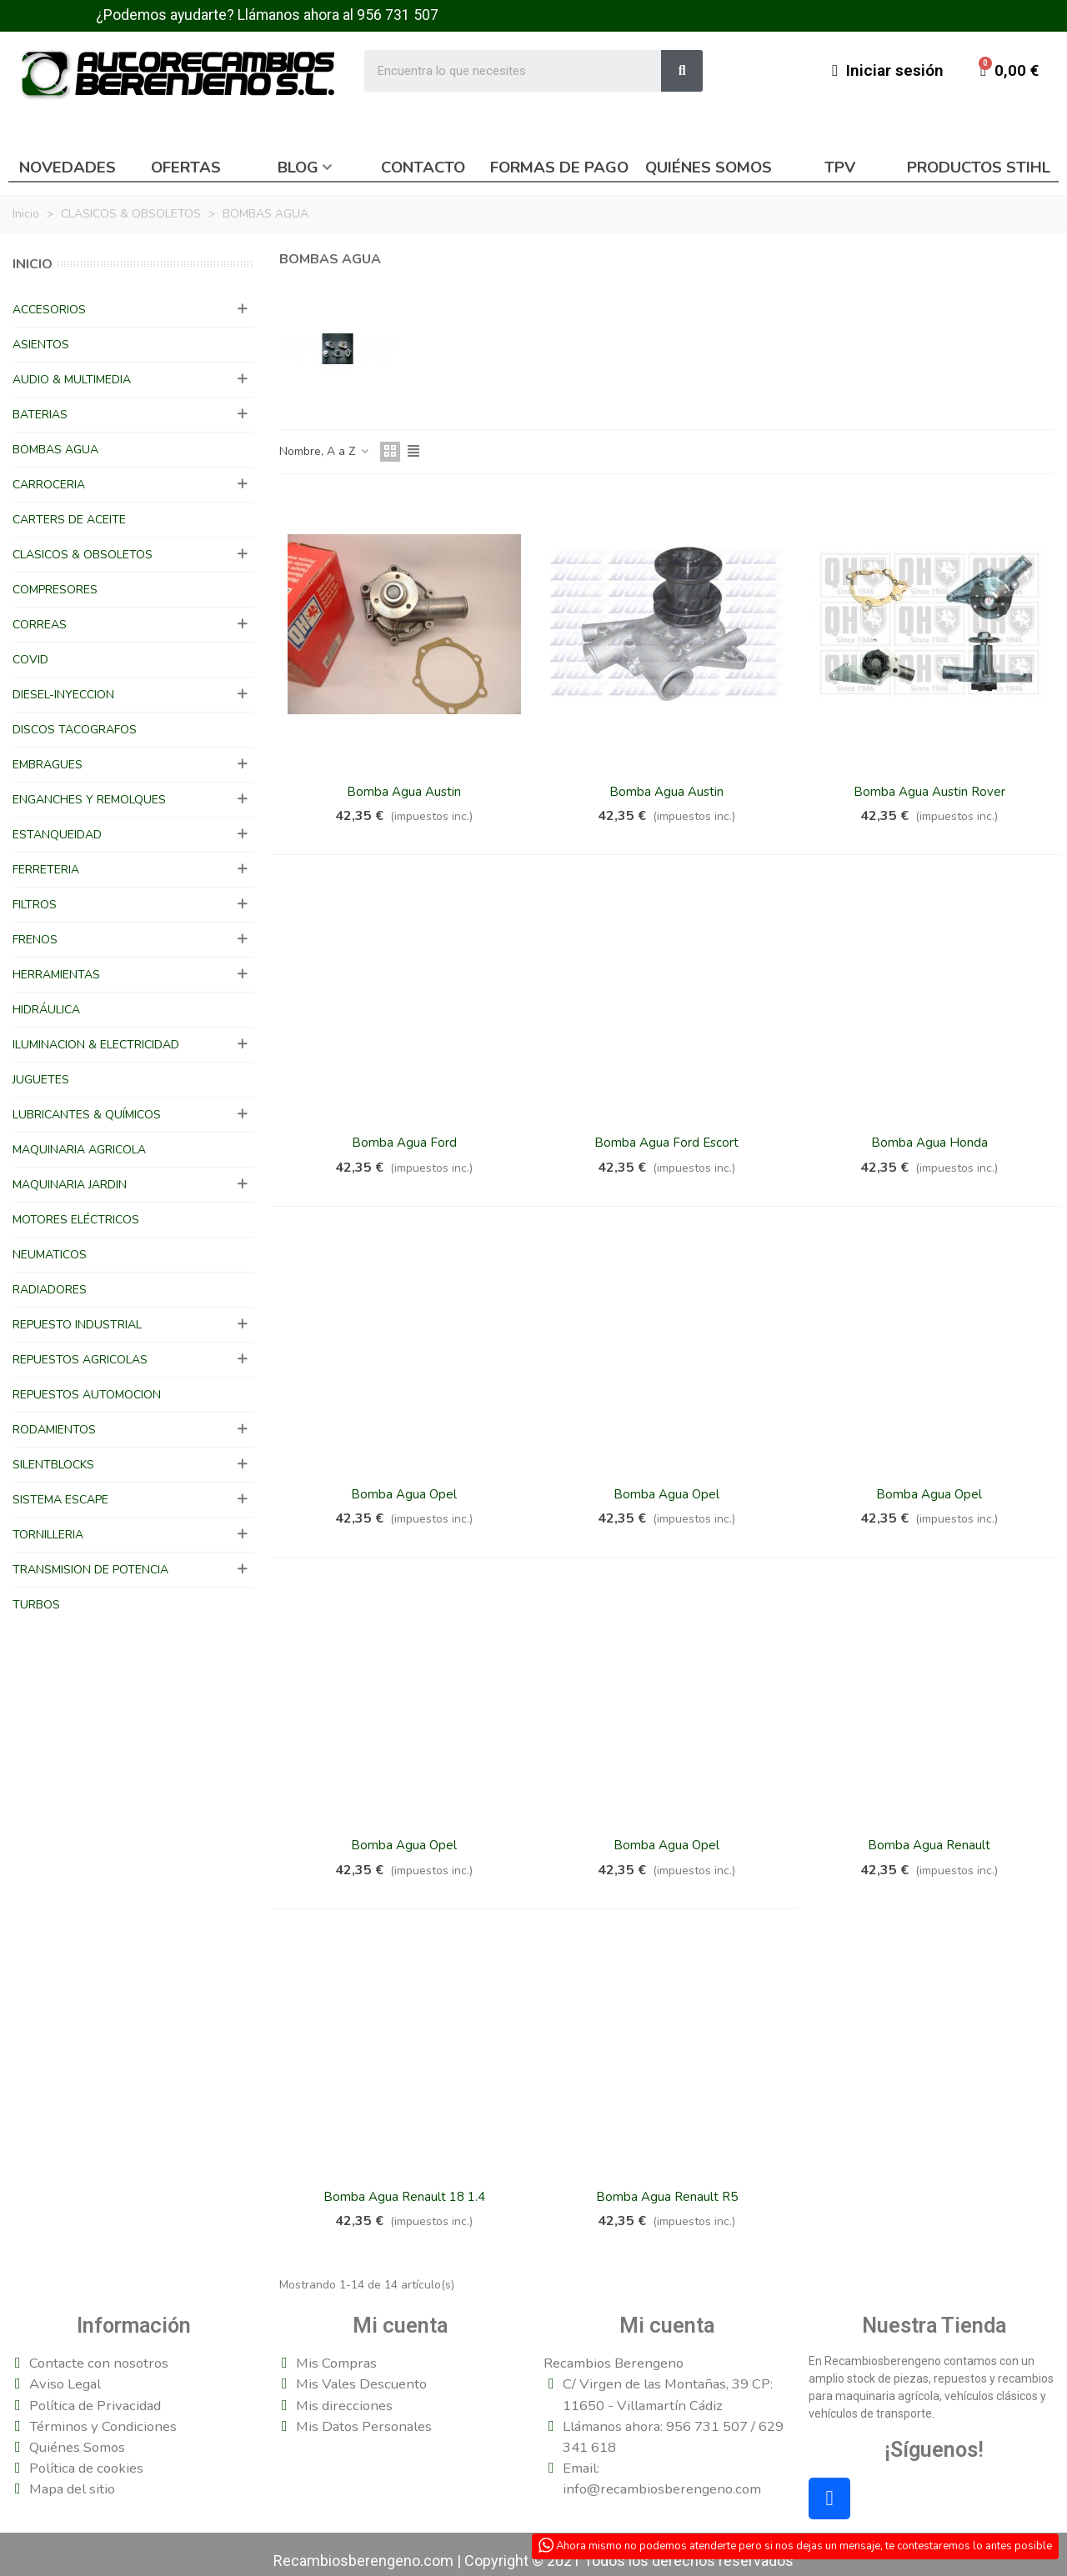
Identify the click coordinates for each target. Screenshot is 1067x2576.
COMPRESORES (55, 590)
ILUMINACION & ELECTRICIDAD (96, 1045)
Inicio (33, 264)
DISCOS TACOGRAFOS (75, 730)
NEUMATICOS (50, 1255)
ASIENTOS (41, 345)
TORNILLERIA (48, 1535)
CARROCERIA (49, 485)
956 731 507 (397, 15)
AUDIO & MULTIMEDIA (72, 380)
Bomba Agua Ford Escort (666, 1142)
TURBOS (36, 1605)
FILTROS (35, 905)
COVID (30, 660)
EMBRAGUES (48, 765)
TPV (839, 167)
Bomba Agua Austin (404, 791)
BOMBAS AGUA (55, 450)
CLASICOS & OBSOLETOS (83, 555)
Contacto (423, 167)
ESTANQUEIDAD (57, 835)
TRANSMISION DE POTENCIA (90, 1570)
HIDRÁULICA (46, 1010)
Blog (298, 167)
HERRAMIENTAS (56, 975)
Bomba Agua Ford (404, 1142)
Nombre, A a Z (324, 451)
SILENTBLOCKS (53, 1465)
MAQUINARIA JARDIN (70, 1185)
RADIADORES (50, 1290)
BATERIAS (40, 415)
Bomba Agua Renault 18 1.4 (404, 2196)
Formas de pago (559, 167)
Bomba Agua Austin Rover (929, 791)
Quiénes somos (708, 167)
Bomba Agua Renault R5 (667, 2196)
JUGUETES (41, 1080)
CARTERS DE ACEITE (69, 520)
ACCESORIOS (49, 310)
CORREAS (40, 625)
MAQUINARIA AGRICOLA (79, 1150)
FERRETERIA (46, 870)
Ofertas (186, 167)
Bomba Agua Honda (929, 1142)
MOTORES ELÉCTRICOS (76, 1220)
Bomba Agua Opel (404, 1494)
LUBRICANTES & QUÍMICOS (87, 1115)
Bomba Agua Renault (929, 1845)
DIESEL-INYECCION (63, 695)
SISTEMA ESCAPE (60, 1500)
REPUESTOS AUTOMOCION (87, 1395)
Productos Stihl (978, 167)
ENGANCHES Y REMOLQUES (89, 800)
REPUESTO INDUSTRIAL (77, 1325)
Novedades (67, 167)
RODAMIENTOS (54, 1430)
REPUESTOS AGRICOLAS (80, 1360)
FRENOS (35, 940)
